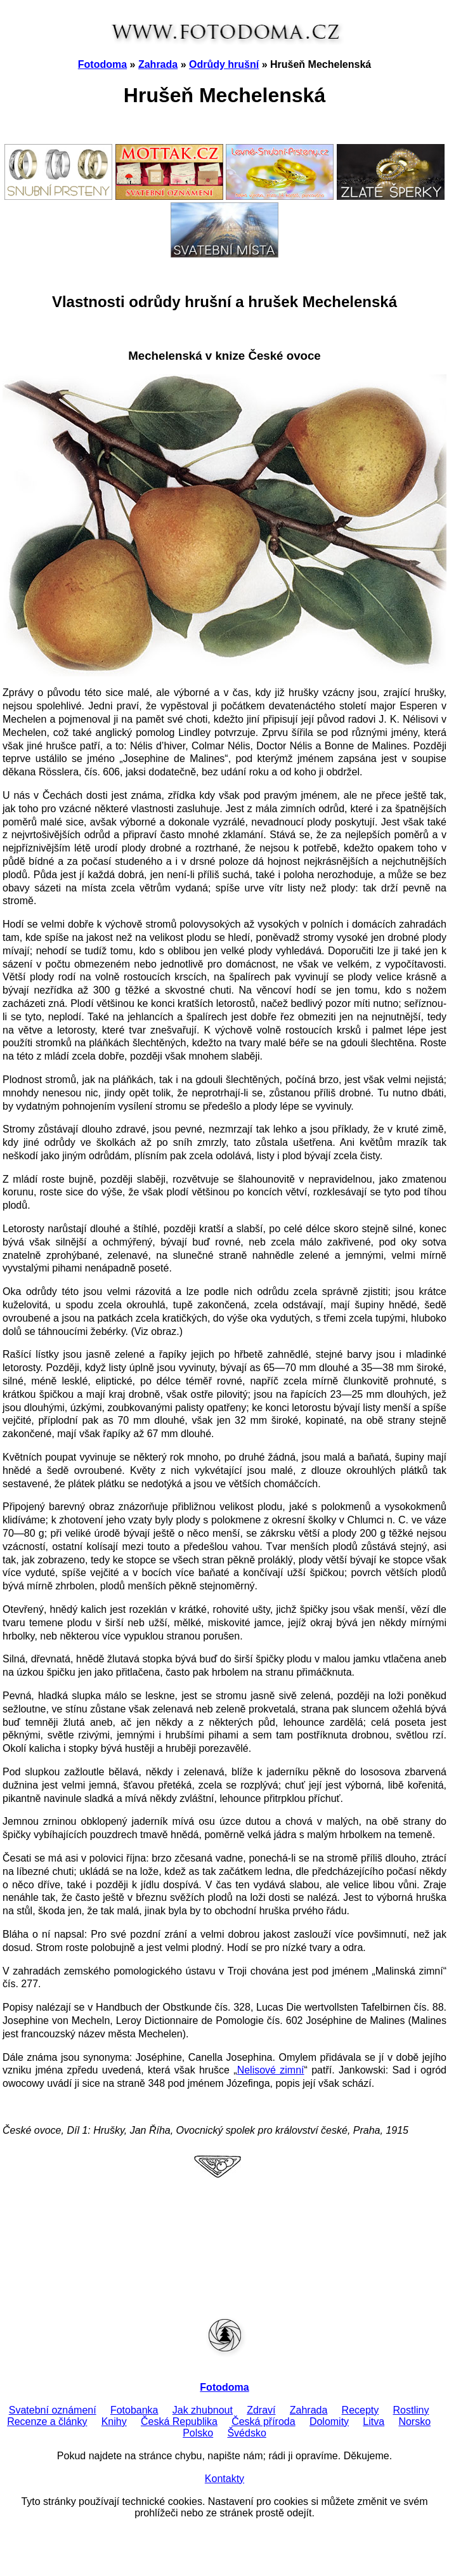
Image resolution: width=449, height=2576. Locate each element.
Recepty (360, 2410)
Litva (373, 2421)
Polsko (198, 2433)
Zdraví (261, 2410)
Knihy (114, 2421)
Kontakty (224, 2478)
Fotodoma (102, 64)
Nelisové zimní (270, 2070)
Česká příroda (263, 2421)
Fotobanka (134, 2410)
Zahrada (158, 64)
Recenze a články (47, 2421)
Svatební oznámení (52, 2410)
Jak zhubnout (202, 2410)
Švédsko (246, 2433)
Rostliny (411, 2410)
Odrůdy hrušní (224, 64)
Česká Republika (179, 2421)
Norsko (414, 2421)
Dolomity (329, 2421)
